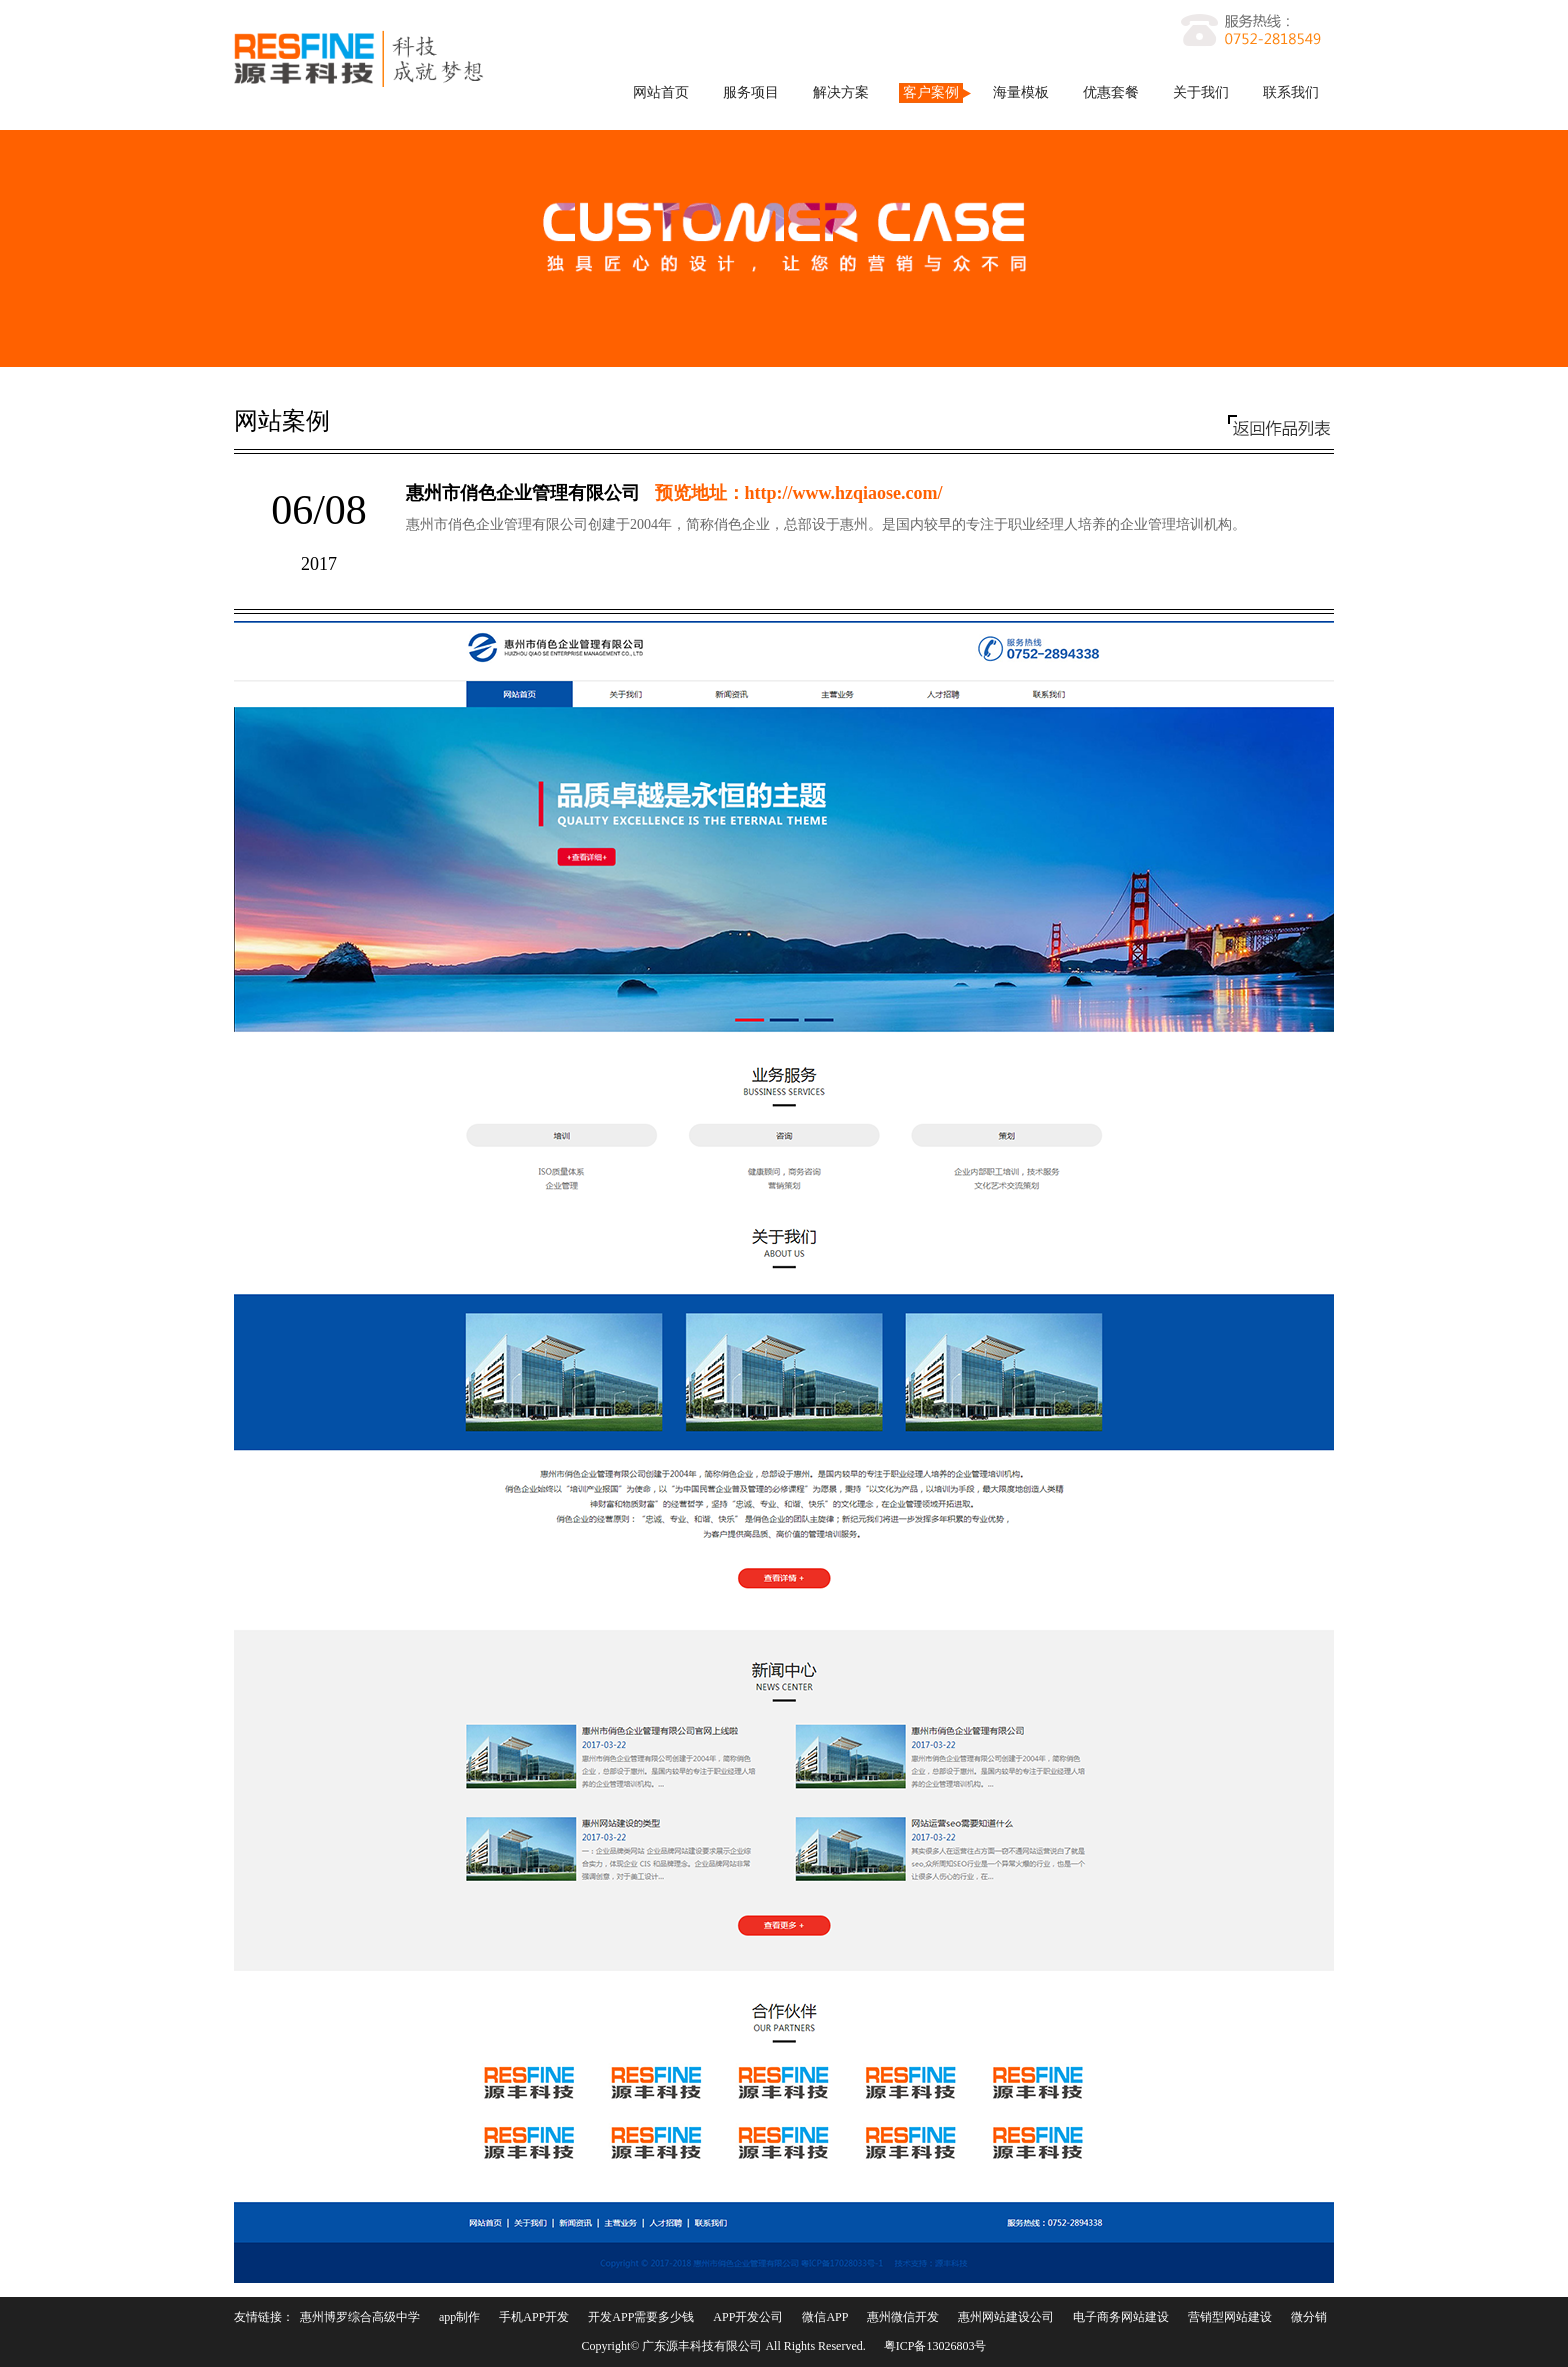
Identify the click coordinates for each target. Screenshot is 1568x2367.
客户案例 (931, 92)
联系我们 (1291, 92)
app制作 (459, 2317)
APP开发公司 (748, 2317)
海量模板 (1021, 92)
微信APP (825, 2317)
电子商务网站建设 (1121, 2317)
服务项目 (751, 92)
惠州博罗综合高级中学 (360, 2317)
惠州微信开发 (903, 2317)
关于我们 (1201, 92)
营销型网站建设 (1230, 2317)
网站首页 (661, 92)
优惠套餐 (1111, 92)
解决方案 (841, 92)
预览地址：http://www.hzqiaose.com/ (799, 493)
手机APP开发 (534, 2317)
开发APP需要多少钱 (641, 2317)
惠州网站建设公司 (1006, 2317)
